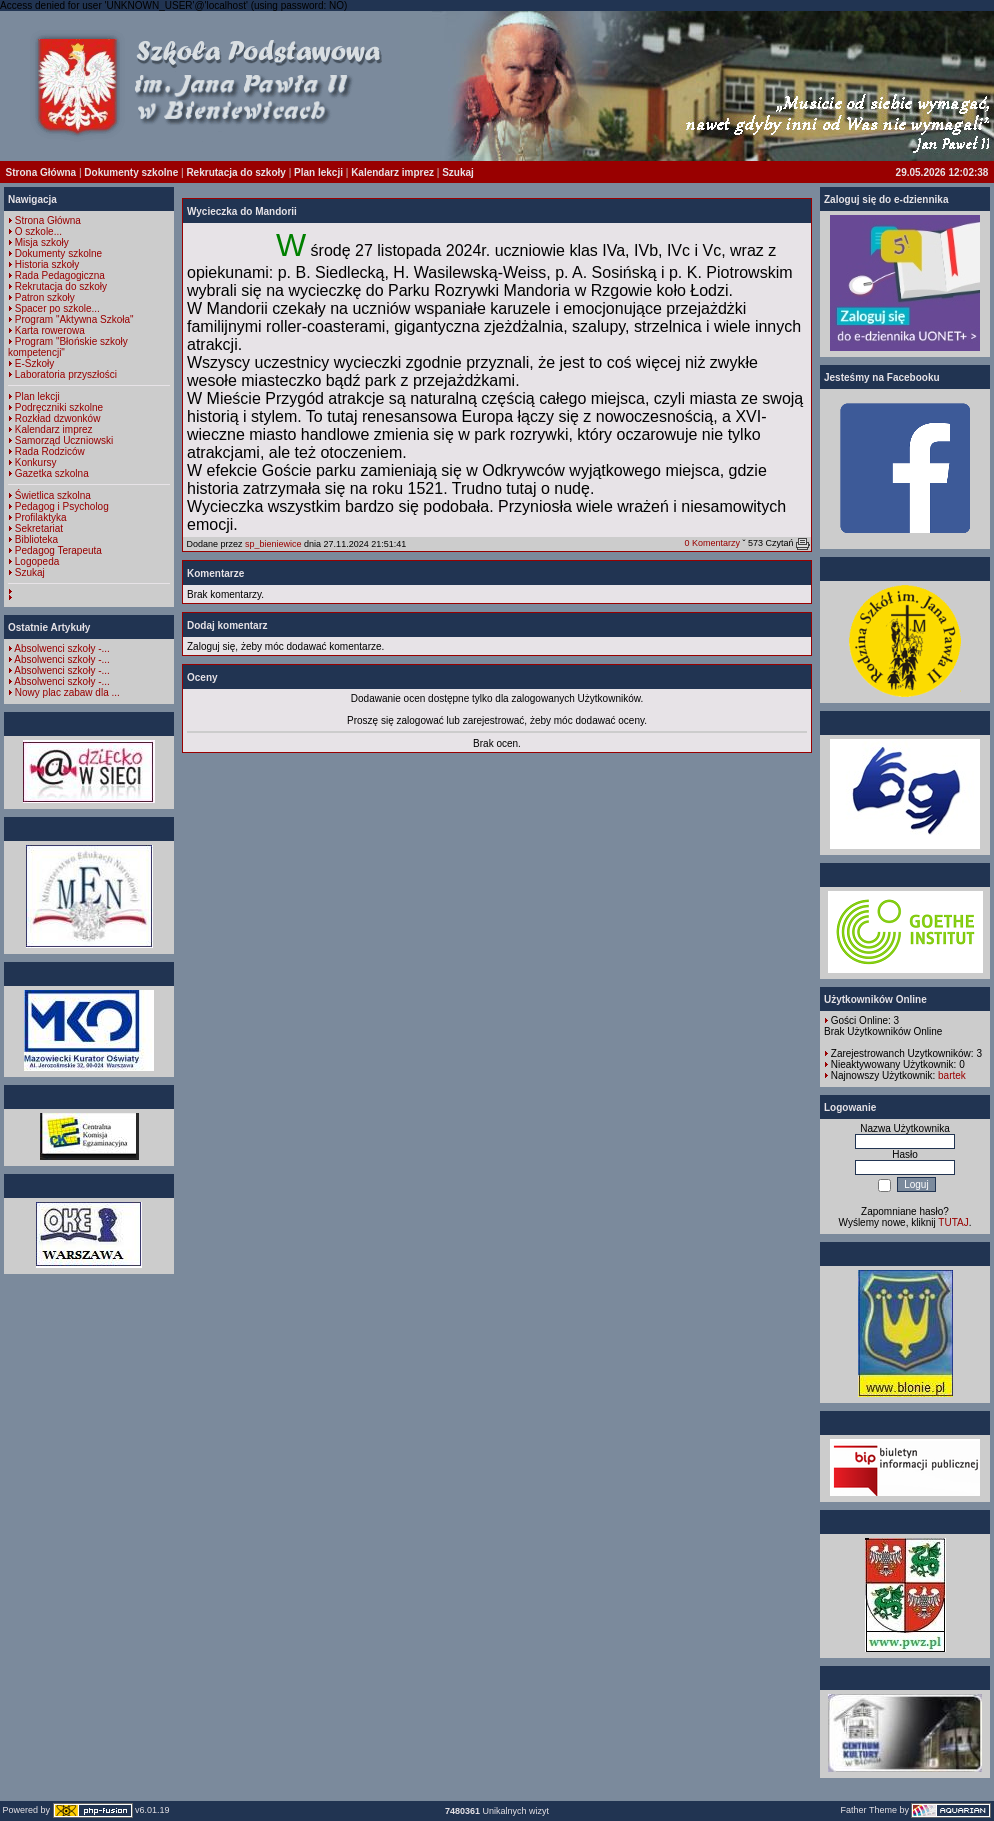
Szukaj (458, 172)
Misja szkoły (42, 242)
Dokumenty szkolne (131, 172)
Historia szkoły (47, 264)
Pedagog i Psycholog (62, 506)
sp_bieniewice (273, 544)
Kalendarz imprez (392, 172)
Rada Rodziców (50, 451)
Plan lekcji (318, 172)
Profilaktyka (41, 517)
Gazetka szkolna (52, 473)
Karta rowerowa (50, 330)
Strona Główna (41, 172)
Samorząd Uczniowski (64, 440)
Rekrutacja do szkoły (235, 172)
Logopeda (37, 561)
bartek (952, 1075)
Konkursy (36, 462)
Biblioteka (36, 539)
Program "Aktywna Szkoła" (74, 319)
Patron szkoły (45, 297)
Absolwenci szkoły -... (62, 648)
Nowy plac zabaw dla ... (67, 692)
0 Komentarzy (712, 543)
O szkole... (38, 231)
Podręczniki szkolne (59, 407)
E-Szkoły (34, 363)
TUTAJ (953, 1222)
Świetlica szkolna (53, 495)
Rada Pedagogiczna (60, 275)
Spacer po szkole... (57, 308)
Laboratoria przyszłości (66, 374)
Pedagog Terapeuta (58, 550)
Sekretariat (39, 528)
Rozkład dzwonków (58, 418)
